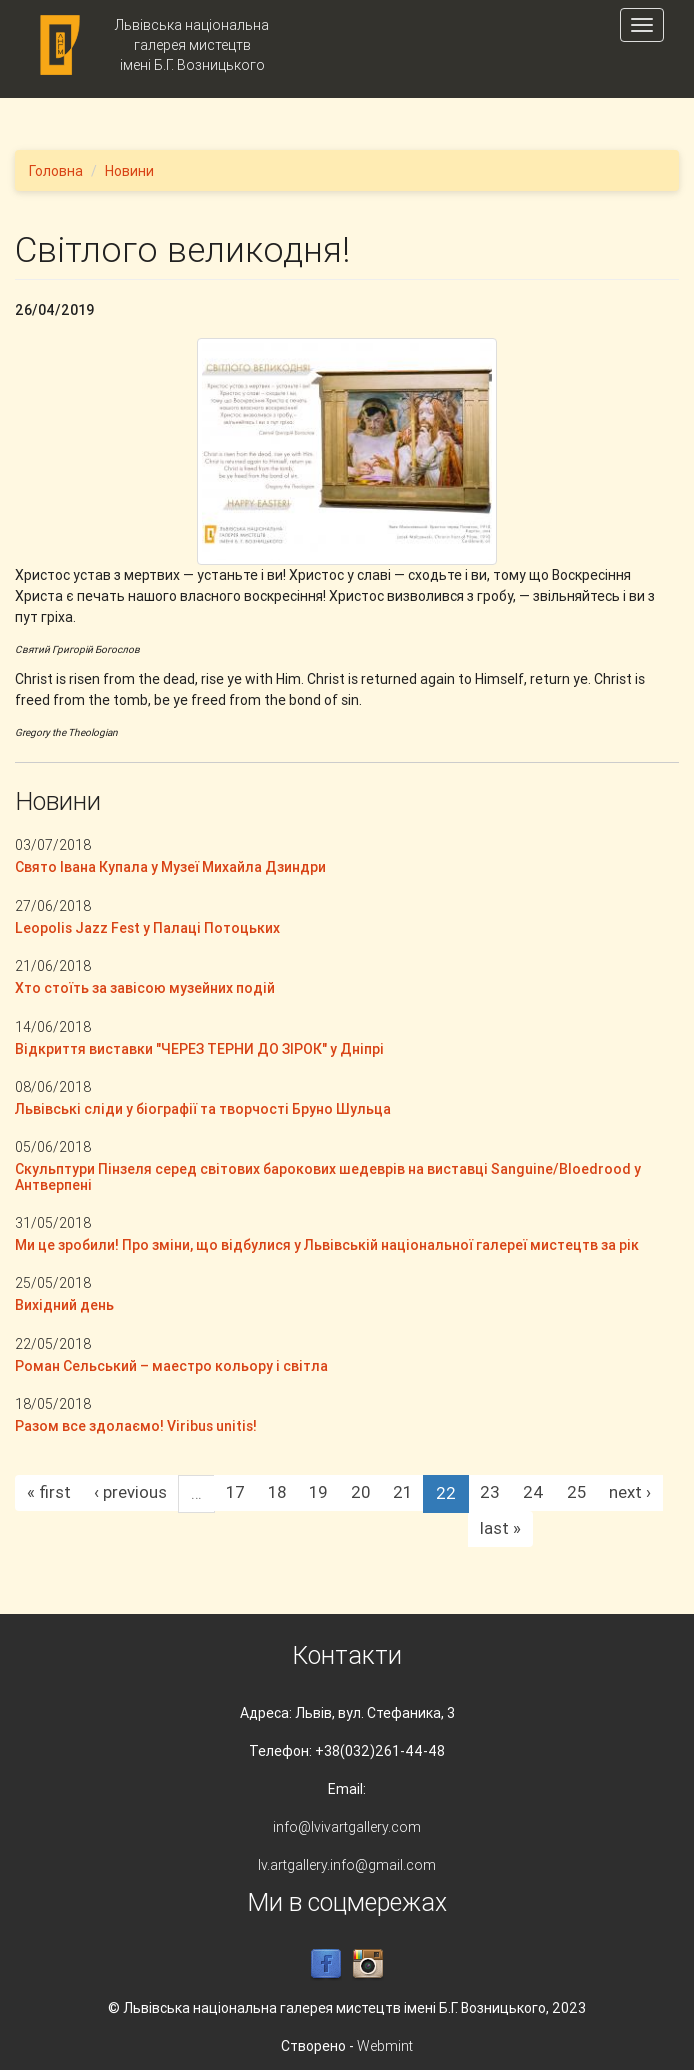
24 (533, 1492)
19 (318, 1492)
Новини (129, 171)
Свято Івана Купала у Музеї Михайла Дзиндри (170, 867)
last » (500, 1528)
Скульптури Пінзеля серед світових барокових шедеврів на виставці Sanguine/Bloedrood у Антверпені (328, 1176)
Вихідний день (64, 1305)
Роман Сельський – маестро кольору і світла (171, 1366)
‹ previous (130, 1492)
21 (402, 1492)
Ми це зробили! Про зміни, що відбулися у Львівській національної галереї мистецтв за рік (327, 1245)
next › (630, 1492)
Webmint (385, 2046)
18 (277, 1492)
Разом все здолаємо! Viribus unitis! (136, 1426)
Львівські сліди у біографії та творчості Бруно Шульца (203, 1109)
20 (360, 1492)
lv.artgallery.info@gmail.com (347, 1865)
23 (490, 1492)
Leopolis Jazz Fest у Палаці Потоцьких (147, 928)
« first (49, 1492)
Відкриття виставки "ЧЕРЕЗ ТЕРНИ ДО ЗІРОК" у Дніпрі (199, 1049)
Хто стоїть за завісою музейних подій (145, 988)
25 (576, 1492)
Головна (56, 171)
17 (235, 1492)
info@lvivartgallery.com (347, 1827)
